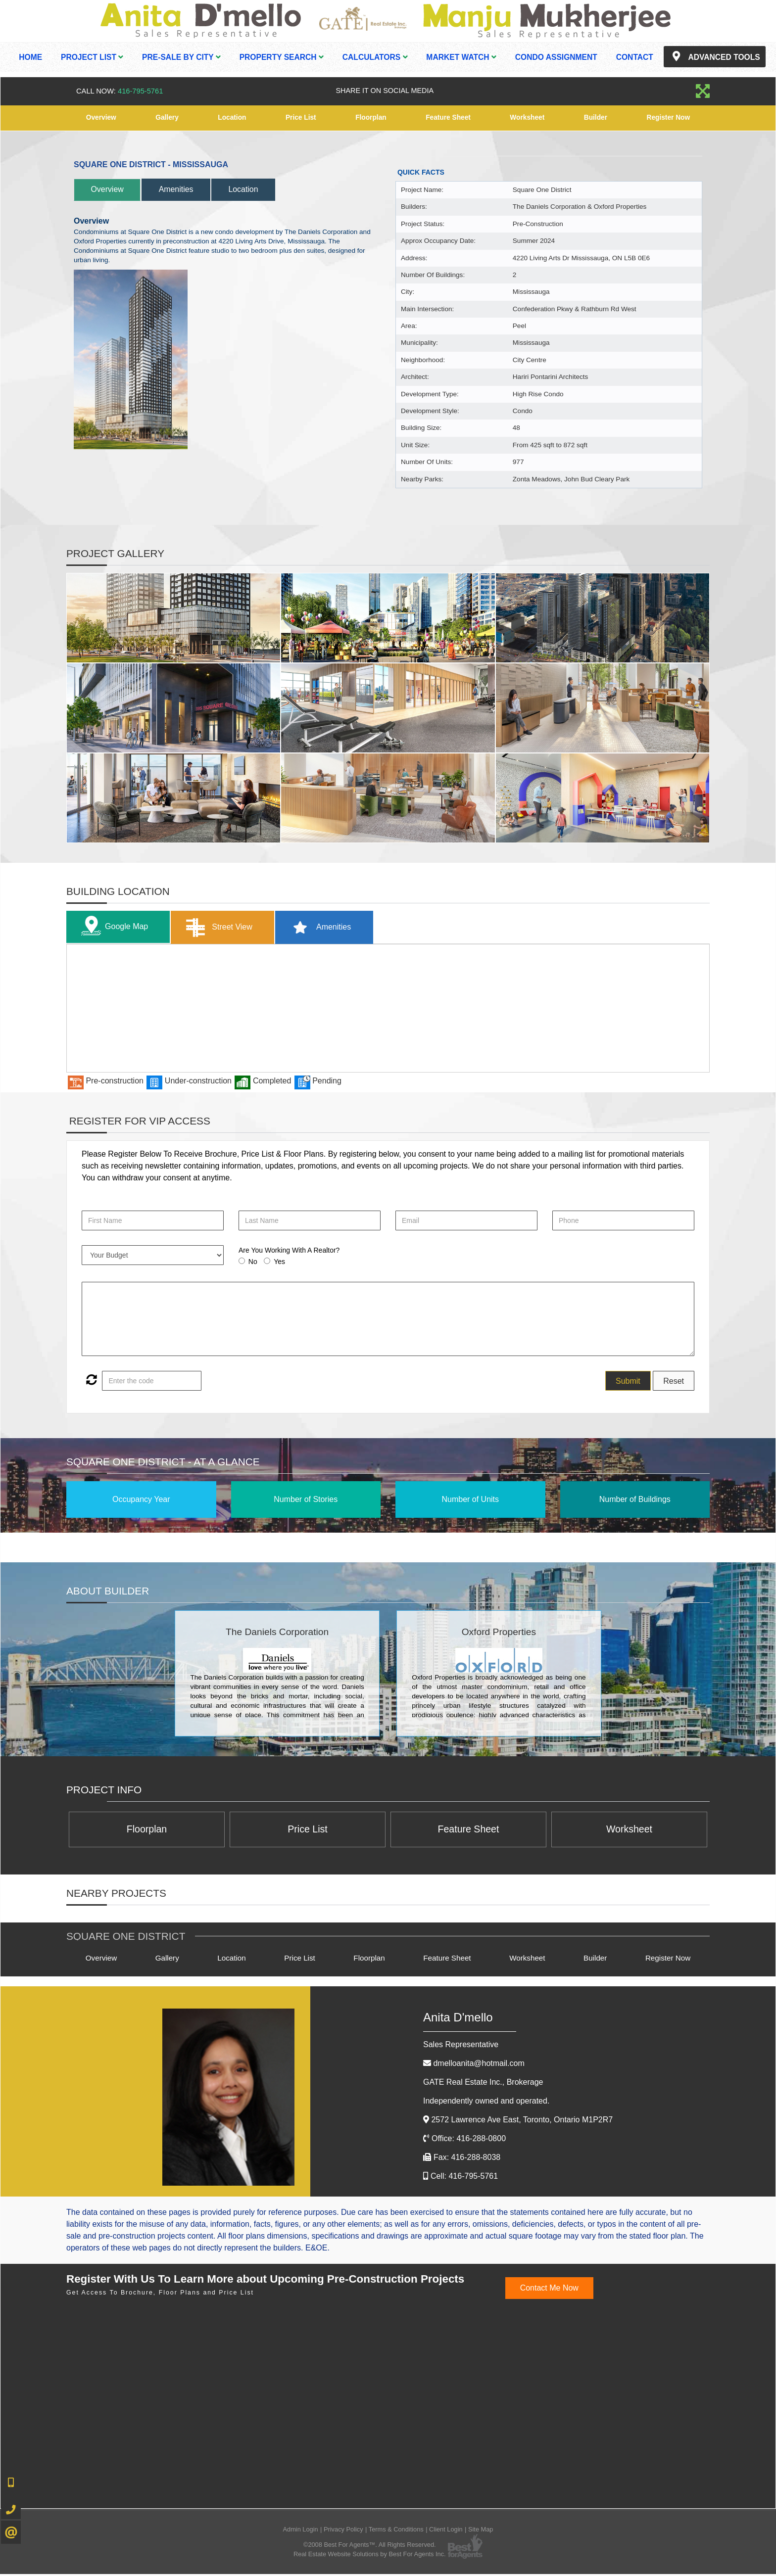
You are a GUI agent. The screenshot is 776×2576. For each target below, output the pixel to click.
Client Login (446, 2530)
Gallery (167, 118)
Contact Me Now (549, 2289)
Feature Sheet (448, 118)
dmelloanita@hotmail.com (478, 2065)
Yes (279, 1261)
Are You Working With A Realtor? (289, 1250)
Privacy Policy (343, 2530)
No (252, 1261)
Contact (634, 57)
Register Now (668, 118)
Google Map (114, 926)
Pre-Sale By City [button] (181, 57)
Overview (101, 118)
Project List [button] (92, 57)
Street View (224, 927)
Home (30, 57)
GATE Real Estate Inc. (483, 2083)
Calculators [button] (375, 57)
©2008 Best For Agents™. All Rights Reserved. (369, 2546)
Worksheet (527, 118)
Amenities (186, 189)
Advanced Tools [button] (714, 56)
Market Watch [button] (461, 57)
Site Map (480, 2530)
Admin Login (300, 2530)
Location (231, 118)
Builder (595, 118)
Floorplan (371, 118)
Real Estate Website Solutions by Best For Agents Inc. (369, 2556)
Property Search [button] (282, 57)
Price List (300, 118)
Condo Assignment (556, 57)
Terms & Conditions (396, 2530)
